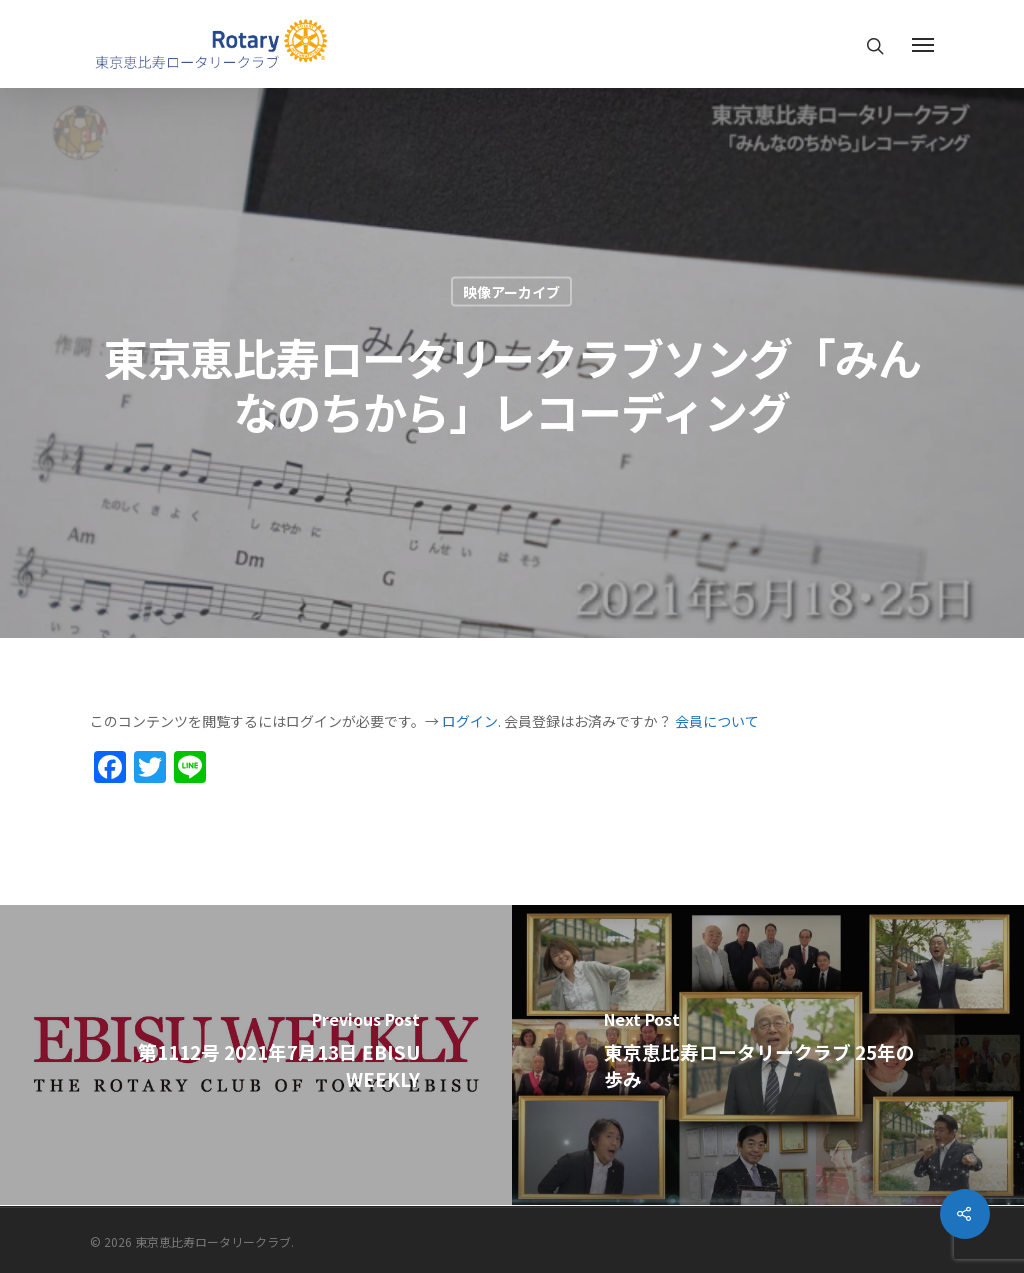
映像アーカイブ (511, 292)
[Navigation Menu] (923, 44)
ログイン (470, 721)
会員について (717, 721)
